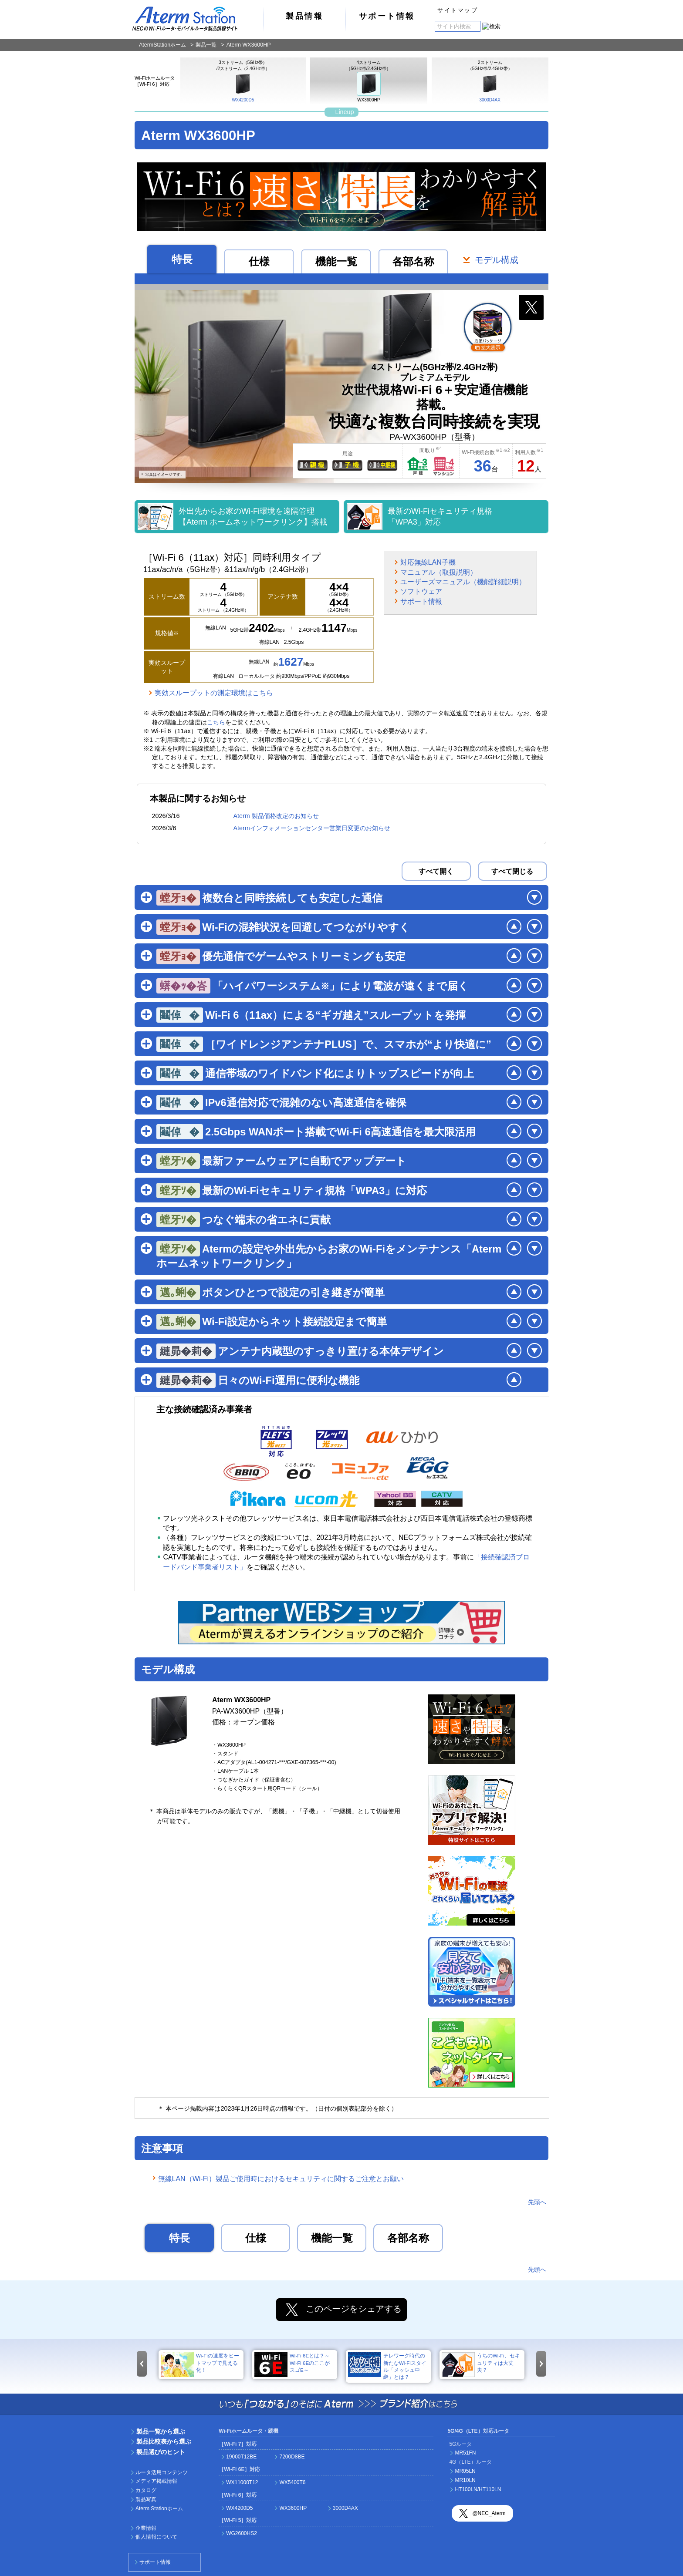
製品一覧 (206, 45)
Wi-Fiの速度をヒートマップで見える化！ (200, 2364)
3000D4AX (490, 87)
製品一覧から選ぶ (160, 2431)
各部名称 (413, 261)
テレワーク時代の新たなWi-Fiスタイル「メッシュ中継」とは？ (387, 2365)
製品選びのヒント (160, 2451)
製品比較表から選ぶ (163, 2441)
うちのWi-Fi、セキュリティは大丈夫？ (481, 2364)
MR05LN (465, 2471)
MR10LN (465, 2480)
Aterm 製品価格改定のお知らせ (275, 815)
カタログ (145, 2490)
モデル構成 (496, 260)
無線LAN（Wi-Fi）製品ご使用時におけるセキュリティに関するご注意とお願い (281, 2178)
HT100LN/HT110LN (478, 2489)
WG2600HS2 (241, 2533)
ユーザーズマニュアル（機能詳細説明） (463, 582)
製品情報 (304, 16)
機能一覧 (336, 261)
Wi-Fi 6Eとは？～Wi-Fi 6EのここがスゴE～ (292, 2364)
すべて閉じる (512, 871)
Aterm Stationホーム (159, 2508)
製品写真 (145, 2499)
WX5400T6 (292, 2482)
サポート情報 (387, 16)
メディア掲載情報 (156, 2481)
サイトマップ (457, 10)
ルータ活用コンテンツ (161, 2472)
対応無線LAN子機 (428, 562)
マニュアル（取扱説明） (438, 572)
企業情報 (145, 2528)
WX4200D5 (243, 87)
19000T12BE (241, 2457)
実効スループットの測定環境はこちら (214, 693)
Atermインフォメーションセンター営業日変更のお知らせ (311, 828)
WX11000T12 (242, 2482)
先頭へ (537, 2202)
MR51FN (465, 2453)
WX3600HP (369, 87)
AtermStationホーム (162, 45)
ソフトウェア (421, 591)
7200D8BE (291, 2457)
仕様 (259, 261)
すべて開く (436, 871)
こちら (216, 722)
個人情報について (156, 2537)
